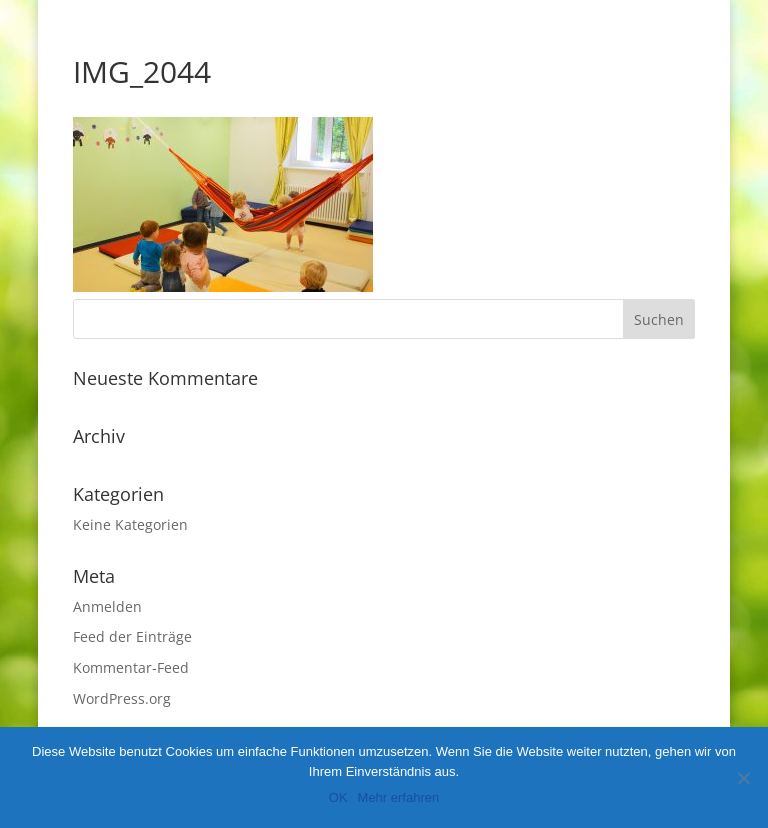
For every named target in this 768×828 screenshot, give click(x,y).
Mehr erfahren (399, 797)
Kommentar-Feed (131, 667)
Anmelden (107, 606)
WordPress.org (122, 698)
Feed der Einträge (132, 636)
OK (338, 797)
